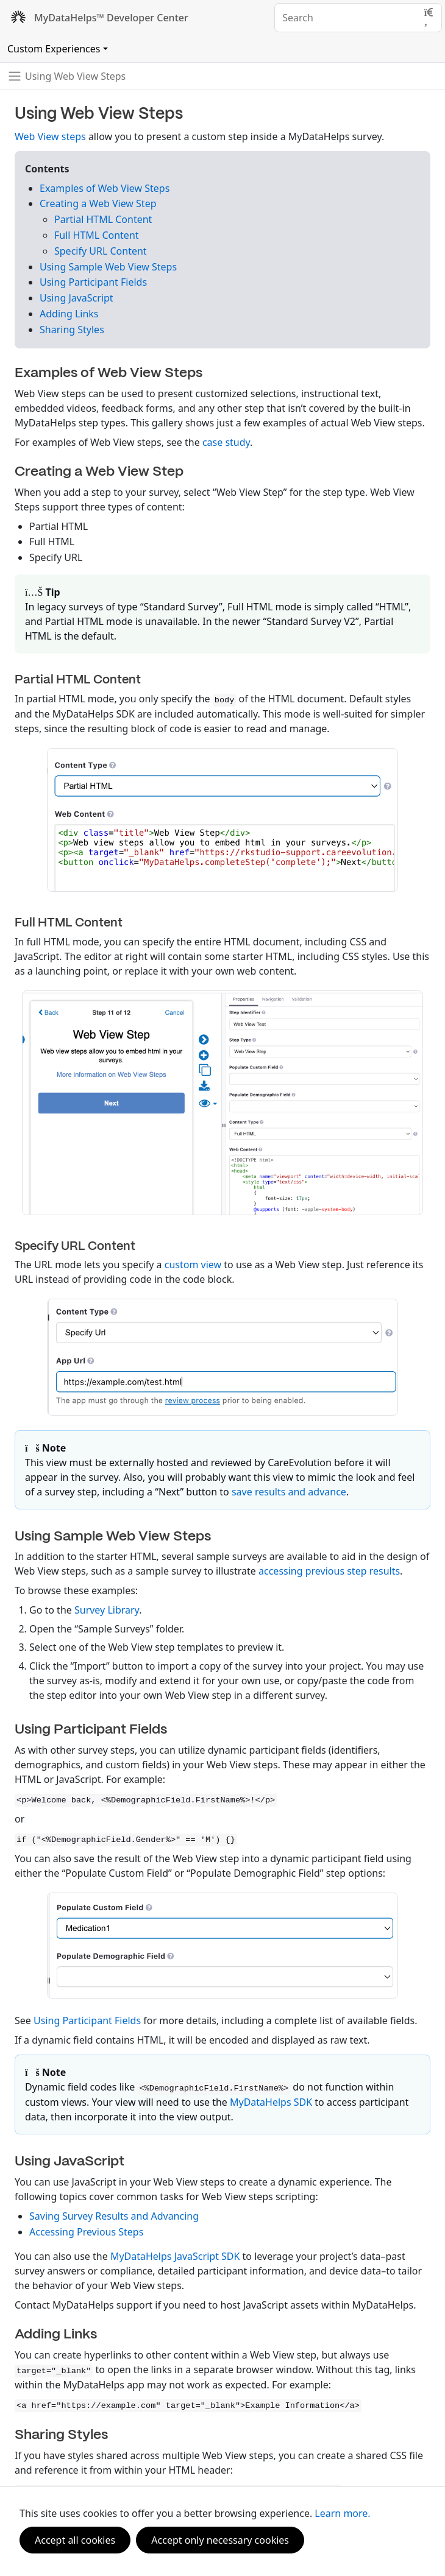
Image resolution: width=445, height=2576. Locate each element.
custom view (193, 1264)
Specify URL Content (100, 251)
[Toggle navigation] (66, 76)
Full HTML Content (96, 235)
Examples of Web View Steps (104, 188)
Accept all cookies (75, 2540)
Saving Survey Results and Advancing (114, 2216)
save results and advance (289, 1491)
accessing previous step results (329, 1571)
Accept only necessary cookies (220, 2540)
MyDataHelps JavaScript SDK (175, 2256)
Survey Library (106, 1610)
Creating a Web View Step (98, 203)
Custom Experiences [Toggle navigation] (53, 48)
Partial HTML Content (103, 219)
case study (226, 442)
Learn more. (342, 2513)
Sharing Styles (72, 329)
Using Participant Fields (93, 282)
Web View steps (50, 136)
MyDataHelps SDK (271, 2102)
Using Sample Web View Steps (108, 266)
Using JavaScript (76, 298)
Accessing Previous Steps (86, 2232)
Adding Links (69, 313)
